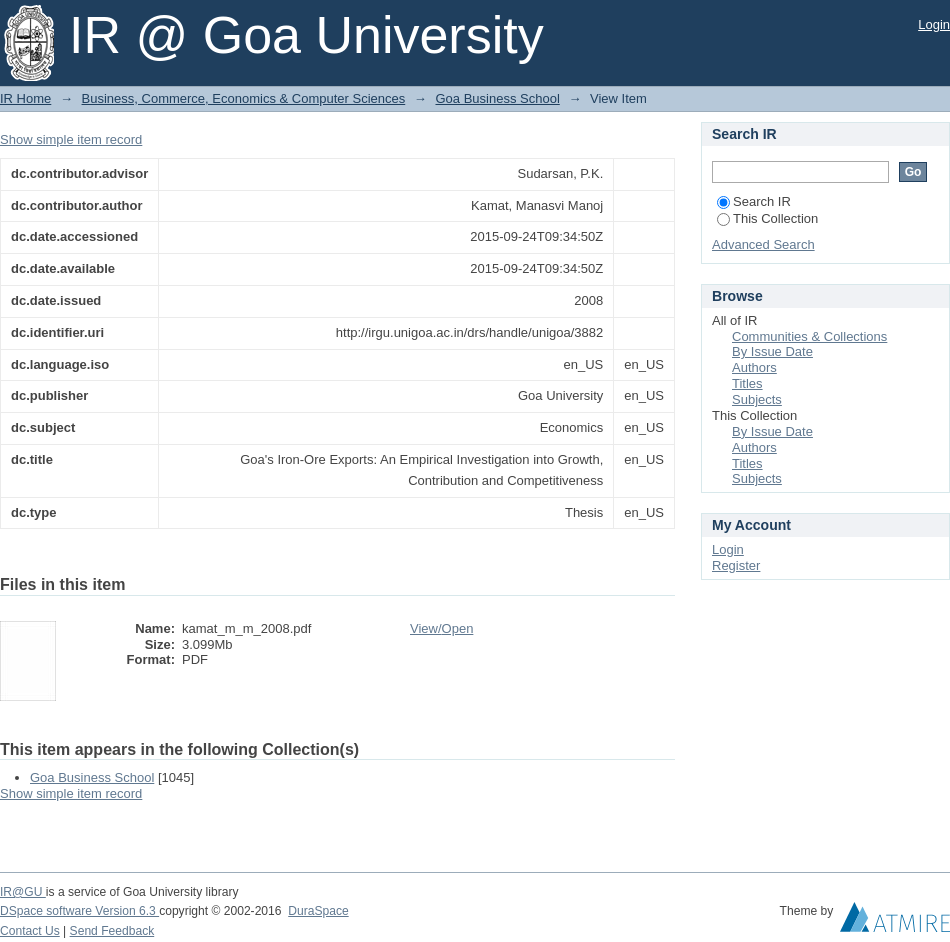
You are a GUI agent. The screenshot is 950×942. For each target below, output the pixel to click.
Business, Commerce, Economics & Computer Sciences (244, 98)
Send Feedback (112, 931)
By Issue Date (772, 351)
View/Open (441, 628)
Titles (747, 383)
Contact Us (30, 931)
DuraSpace (318, 911)
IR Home (25, 98)
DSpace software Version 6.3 (79, 911)
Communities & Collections (809, 336)
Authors (754, 367)
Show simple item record (71, 139)
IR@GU (23, 892)
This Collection (767, 218)
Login (934, 24)
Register (736, 565)
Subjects (757, 399)
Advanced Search (763, 244)
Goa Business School (497, 98)
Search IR (754, 201)
